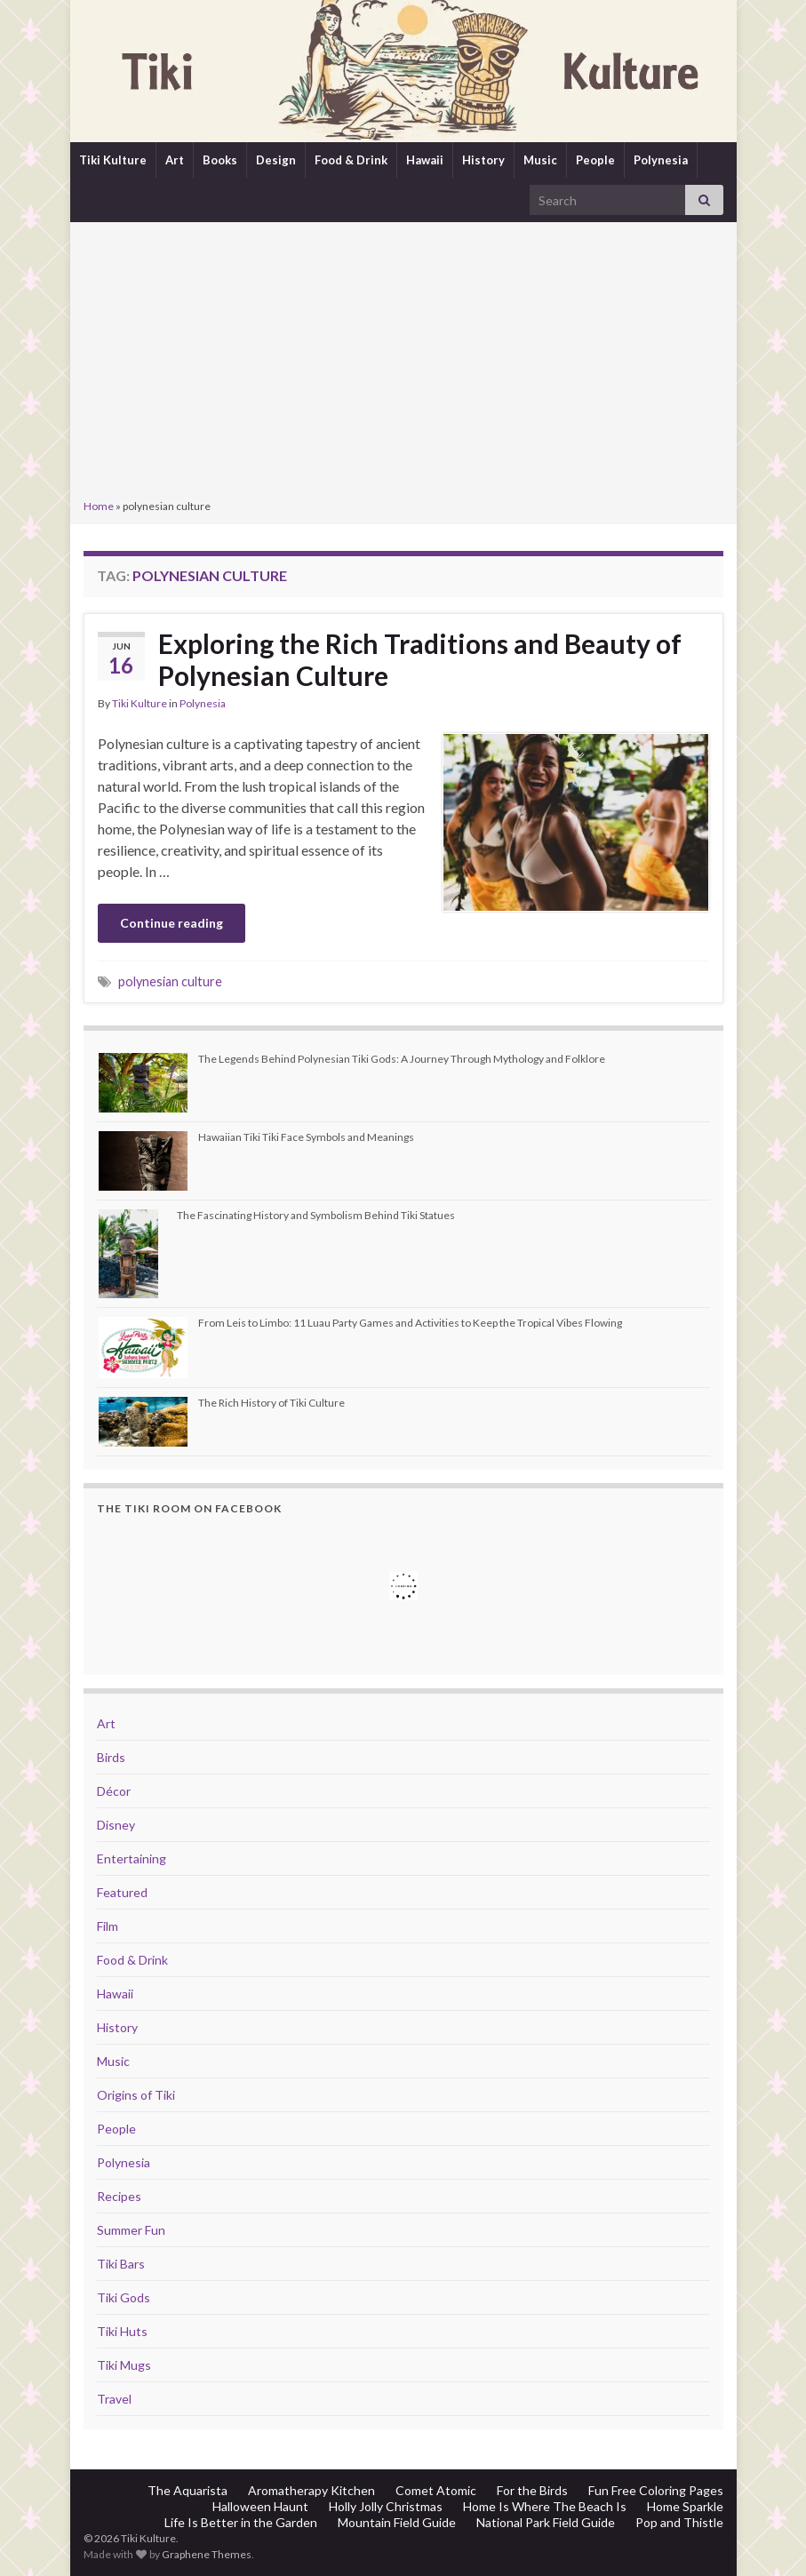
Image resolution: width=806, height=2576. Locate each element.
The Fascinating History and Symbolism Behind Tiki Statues (316, 1215)
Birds (111, 1757)
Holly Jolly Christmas (386, 2506)
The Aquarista (187, 2490)
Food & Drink (351, 160)
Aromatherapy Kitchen (311, 2490)
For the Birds (532, 2490)
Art (174, 160)
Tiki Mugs (124, 2365)
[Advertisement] (403, 362)
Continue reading (171, 922)
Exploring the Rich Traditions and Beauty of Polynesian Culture (420, 659)
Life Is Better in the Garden (240, 2522)
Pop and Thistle (679, 2522)
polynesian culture (170, 981)
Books (220, 160)
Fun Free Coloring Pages (655, 2490)
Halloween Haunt (260, 2506)
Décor (114, 1790)
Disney (116, 1824)
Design (276, 160)
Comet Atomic (435, 2490)
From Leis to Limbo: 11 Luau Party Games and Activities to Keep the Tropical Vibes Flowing (410, 1322)
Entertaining (131, 1858)
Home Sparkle (685, 2506)
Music (540, 160)
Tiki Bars (121, 2263)
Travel (114, 2398)
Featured (122, 1892)
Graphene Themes (206, 2554)
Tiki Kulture (113, 160)
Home (99, 506)
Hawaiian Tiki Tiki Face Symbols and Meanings (306, 1137)
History (483, 160)
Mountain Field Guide (397, 2522)
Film (107, 1926)
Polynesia (661, 160)
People (595, 160)
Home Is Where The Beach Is (544, 2506)
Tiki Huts (122, 2331)
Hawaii (424, 160)
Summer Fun (131, 2229)
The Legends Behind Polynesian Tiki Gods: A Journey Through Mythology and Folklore (401, 1058)
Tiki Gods (123, 2297)
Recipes (119, 2196)
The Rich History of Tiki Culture (271, 1402)
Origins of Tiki (136, 2094)
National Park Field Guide (545, 2522)
